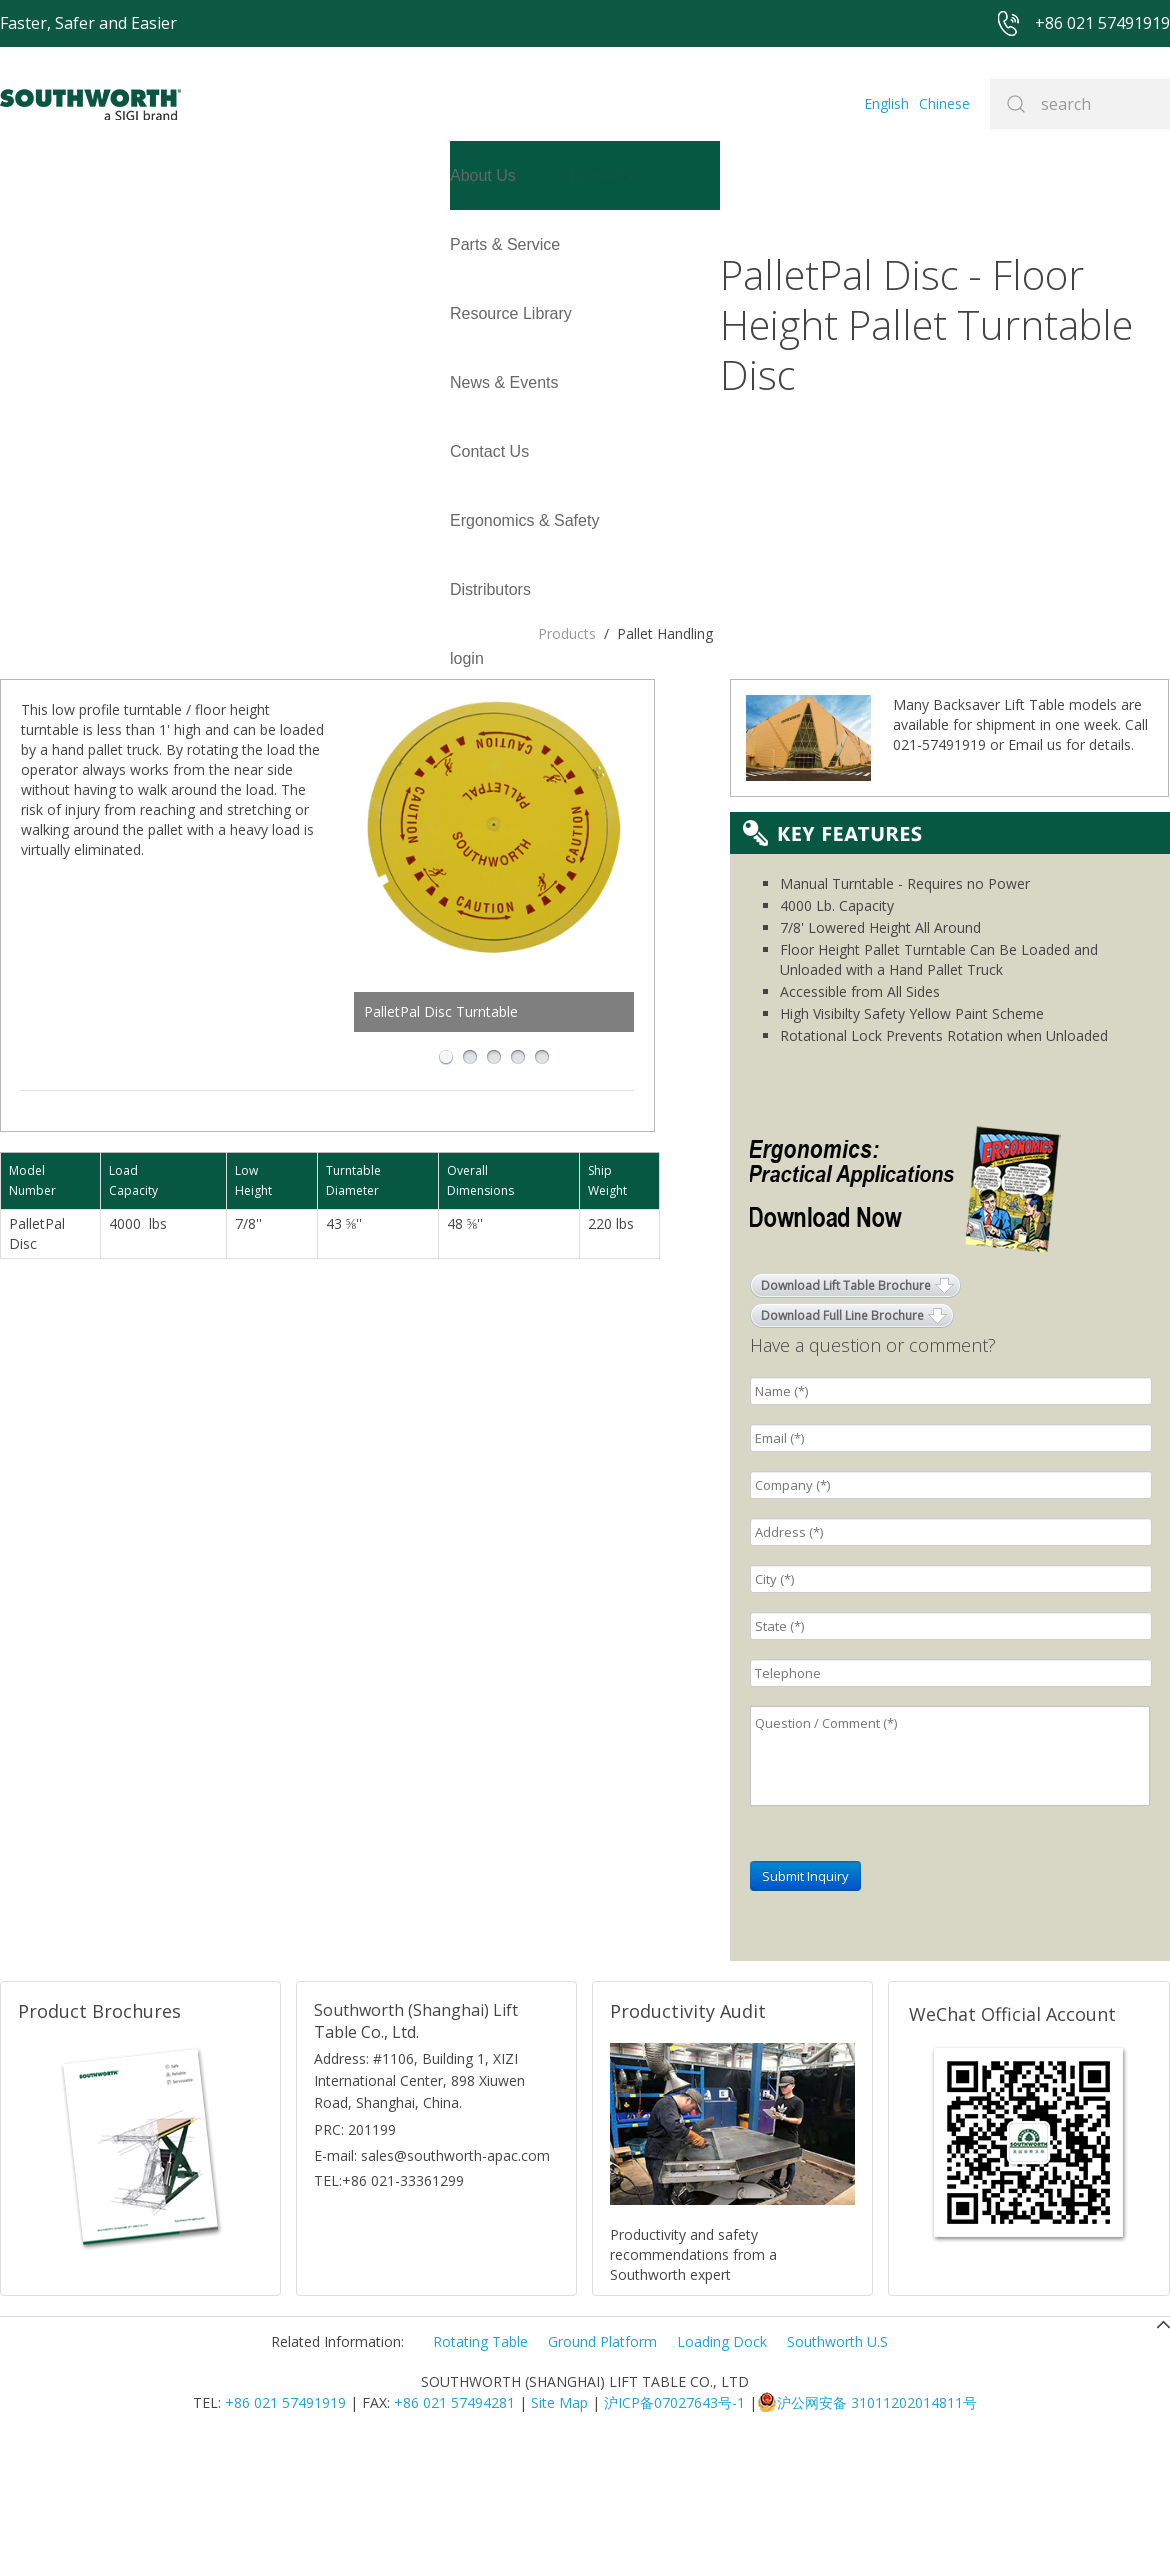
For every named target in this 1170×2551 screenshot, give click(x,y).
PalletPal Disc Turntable (529, 661)
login (17, 313)
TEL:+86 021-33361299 (389, 2283)
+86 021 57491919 (285, 2505)
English (886, 103)
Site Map (559, 2505)
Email (1025, 847)
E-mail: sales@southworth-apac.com (432, 2258)
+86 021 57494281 (454, 2505)
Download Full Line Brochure (842, 1418)
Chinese (944, 103)
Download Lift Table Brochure (846, 1388)
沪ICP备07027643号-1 (674, 2505)
